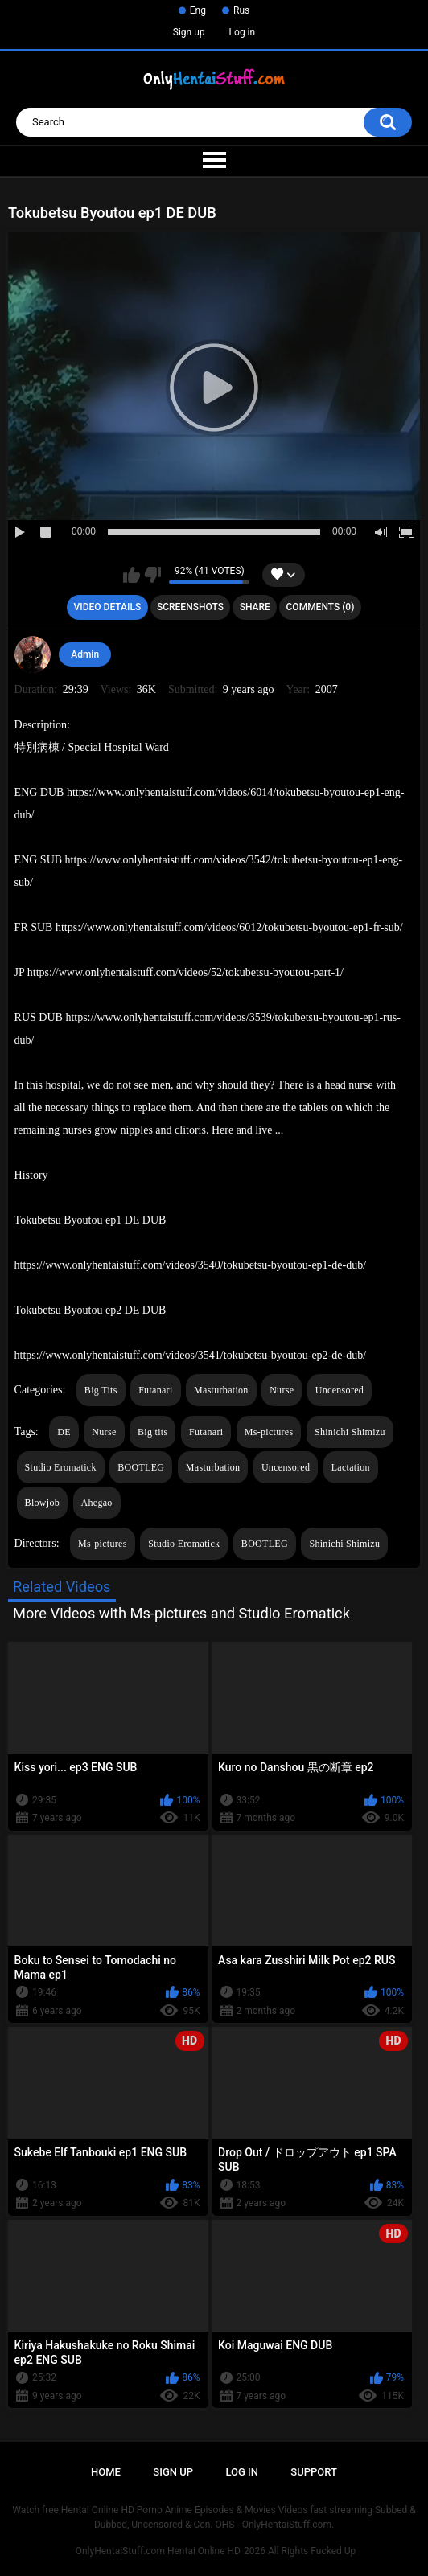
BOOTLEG (140, 1467)
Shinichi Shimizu (350, 1432)
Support (313, 2472)
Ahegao (97, 1502)
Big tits (152, 1432)
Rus (241, 10)
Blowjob (42, 1502)
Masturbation (221, 1390)
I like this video (131, 575)
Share (255, 607)
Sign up (189, 32)
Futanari (155, 1390)
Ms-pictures (269, 1432)
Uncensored (339, 1390)
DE (64, 1432)
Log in (242, 32)
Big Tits (100, 1390)
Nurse (282, 1390)
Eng (198, 10)
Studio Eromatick (61, 1467)
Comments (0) (320, 607)
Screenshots (190, 607)
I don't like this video (152, 575)
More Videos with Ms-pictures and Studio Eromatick (181, 1613)
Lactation (350, 1467)
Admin (85, 654)
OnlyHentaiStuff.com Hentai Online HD (158, 2551)
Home (106, 2472)
